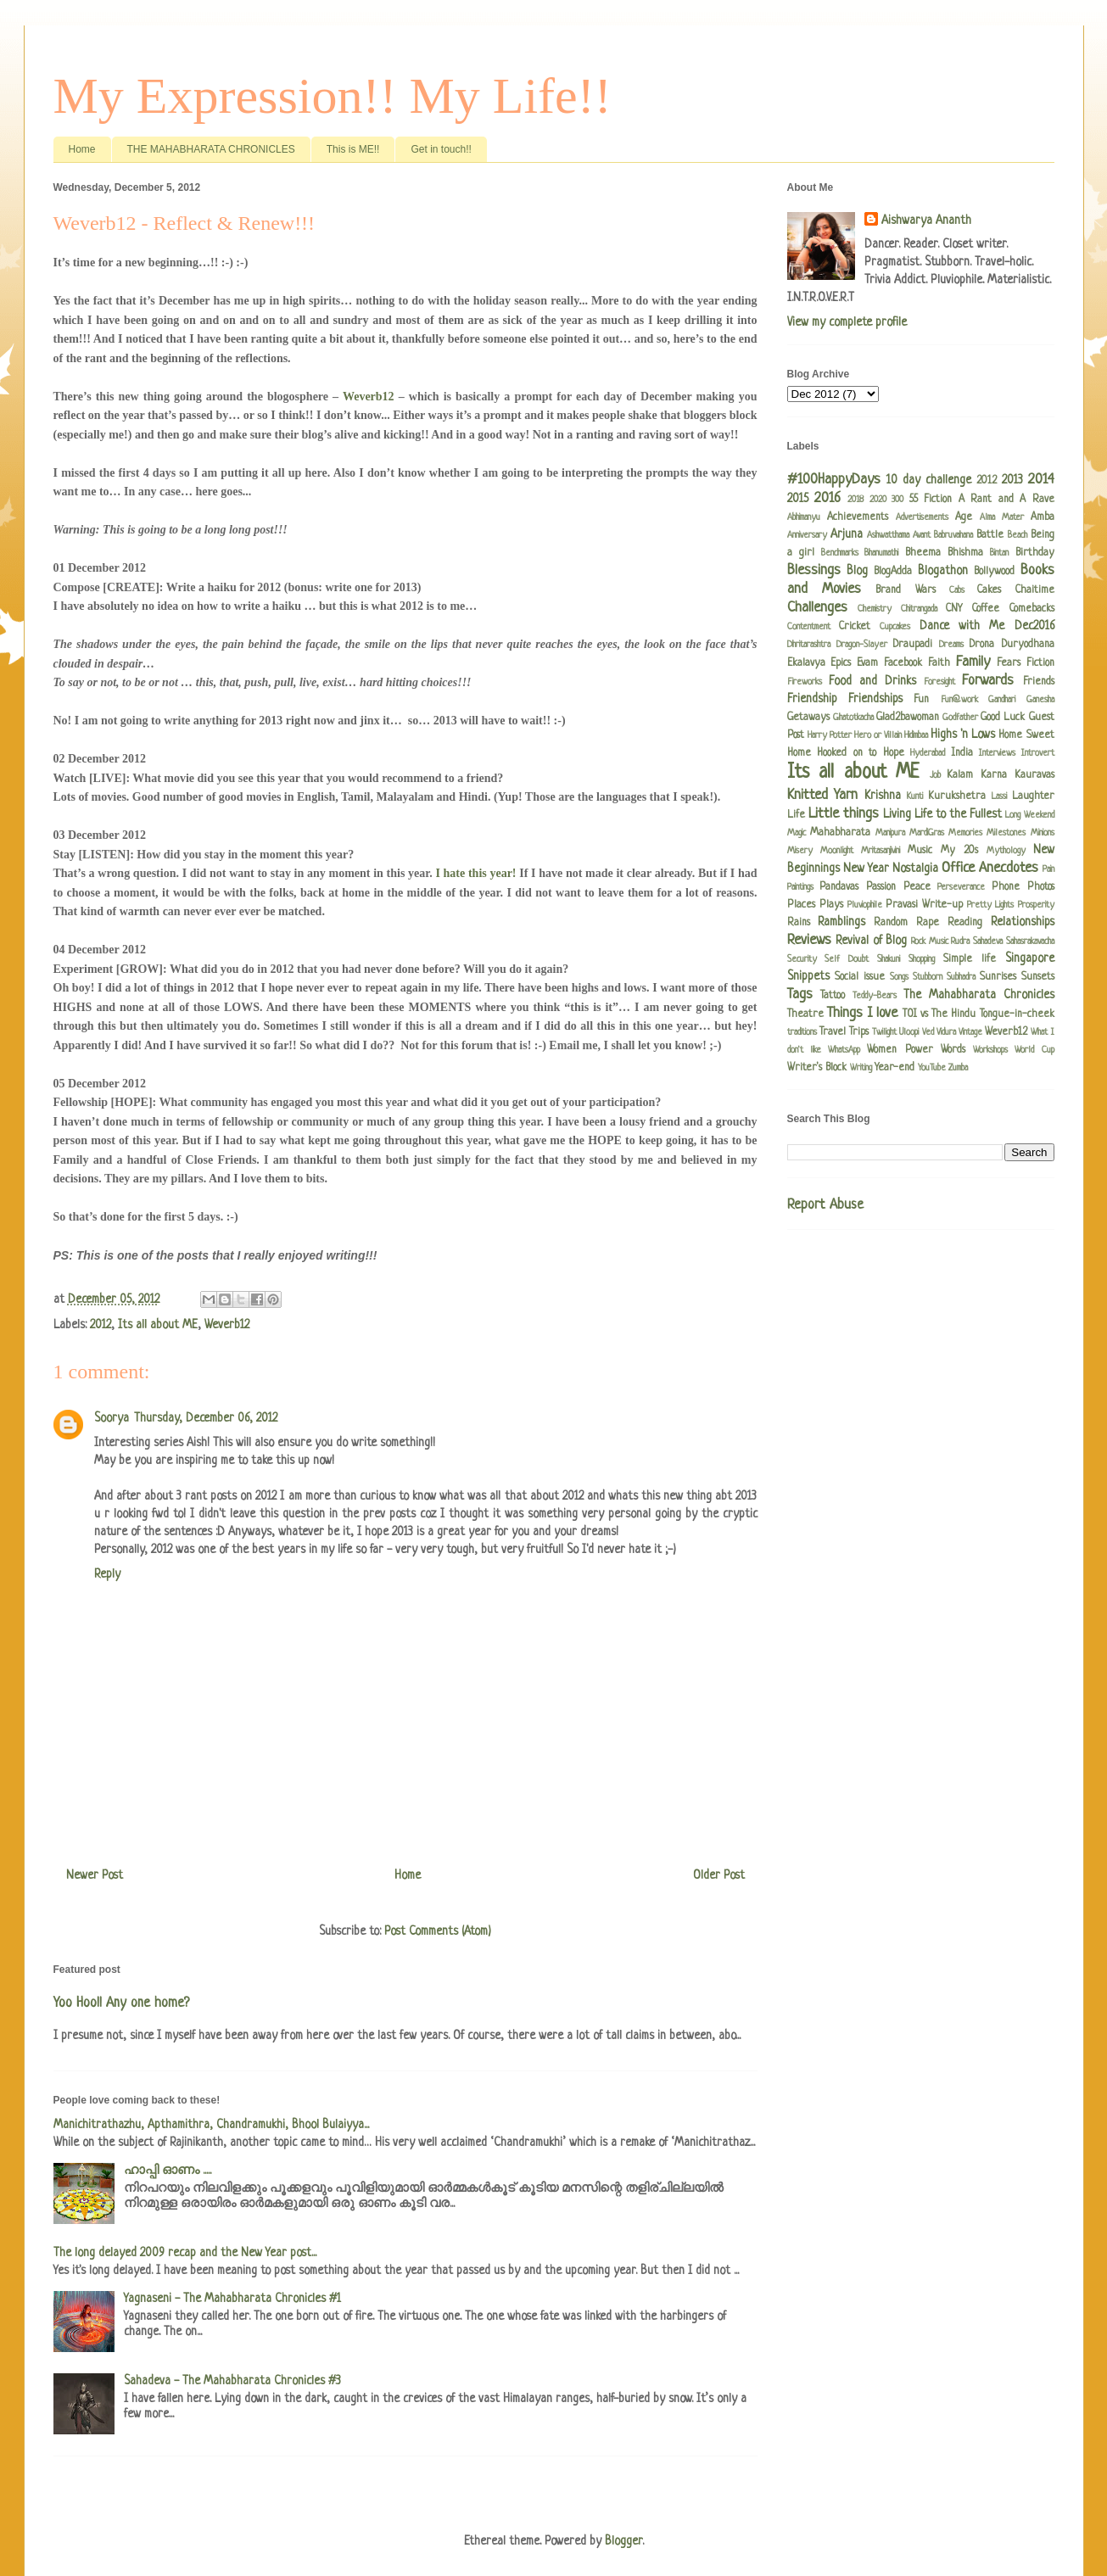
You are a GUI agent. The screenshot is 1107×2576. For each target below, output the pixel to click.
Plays (831, 905)
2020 (877, 500)
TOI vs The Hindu (939, 1014)
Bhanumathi (881, 553)
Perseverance (961, 887)
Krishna (882, 795)
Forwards (988, 681)
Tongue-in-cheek (1017, 1014)
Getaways (808, 718)
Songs (899, 977)
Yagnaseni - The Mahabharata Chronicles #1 (232, 2298)
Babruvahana (953, 535)
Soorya (111, 1418)
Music (920, 851)
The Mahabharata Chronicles (978, 995)
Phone (1006, 887)
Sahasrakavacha (1030, 941)
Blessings (814, 570)
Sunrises (998, 977)
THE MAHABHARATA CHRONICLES (211, 149)
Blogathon (943, 571)
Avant (922, 535)
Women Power (899, 1050)
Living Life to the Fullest (942, 814)
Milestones (1006, 833)
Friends (1038, 682)
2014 (1041, 480)
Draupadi (912, 645)
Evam (867, 663)
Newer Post (94, 1875)
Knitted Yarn (822, 795)
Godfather (960, 717)
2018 (855, 500)
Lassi (999, 796)
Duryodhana (1028, 645)
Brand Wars (905, 590)
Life (796, 815)
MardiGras (926, 833)
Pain (1048, 869)
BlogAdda (893, 572)
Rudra (960, 941)
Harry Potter (830, 735)
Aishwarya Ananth (926, 220)
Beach (1017, 535)
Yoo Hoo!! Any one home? (121, 2003)
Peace (917, 887)
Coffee (985, 609)
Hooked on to (846, 753)
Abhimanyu (803, 517)
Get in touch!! (441, 149)
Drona (982, 645)
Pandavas (838, 887)
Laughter (1033, 796)
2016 (827, 498)
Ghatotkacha (853, 717)
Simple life (969, 959)
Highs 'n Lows (963, 734)
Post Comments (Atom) (437, 1931)
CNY (954, 609)
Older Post (719, 1875)
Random (891, 923)
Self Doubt (847, 959)
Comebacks (1031, 609)
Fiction (1040, 663)
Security (802, 959)
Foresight (939, 682)
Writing (861, 1068)
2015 (797, 499)
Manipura (890, 833)
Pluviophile (864, 905)
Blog (857, 571)
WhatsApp (844, 1050)
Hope (893, 753)
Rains (798, 923)
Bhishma (965, 553)
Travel (832, 1032)
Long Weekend (1029, 815)
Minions (1042, 833)
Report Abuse (825, 1205)
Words (953, 1050)
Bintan (999, 553)
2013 (1012, 480)
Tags (800, 994)
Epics (840, 663)
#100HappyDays (834, 480)
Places (801, 905)
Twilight (884, 1032)
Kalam (960, 775)
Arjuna (846, 534)
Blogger (623, 2541)
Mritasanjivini (880, 851)
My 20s (959, 851)
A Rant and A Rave (1006, 500)
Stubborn (927, 977)
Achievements (857, 517)
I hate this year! (476, 873)
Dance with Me (962, 626)
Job (935, 775)
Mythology (1006, 851)
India (962, 753)
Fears (1008, 663)
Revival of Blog (871, 940)
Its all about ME (158, 1325)
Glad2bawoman (907, 718)
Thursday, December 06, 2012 (205, 1418)
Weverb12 (371, 396)
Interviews (997, 753)
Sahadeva (988, 941)
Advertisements (922, 517)
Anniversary (807, 535)
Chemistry (875, 609)
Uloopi (909, 1032)
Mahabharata (840, 833)
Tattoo (832, 996)
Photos (1040, 887)
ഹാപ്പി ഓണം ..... (167, 2170)
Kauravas (1034, 775)
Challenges (817, 608)
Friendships (875, 699)
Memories (965, 833)
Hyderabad (927, 753)
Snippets (808, 976)
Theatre (805, 1014)
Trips (859, 1032)
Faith (939, 663)
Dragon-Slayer (861, 645)
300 (897, 500)
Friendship (812, 699)
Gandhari (1001, 700)
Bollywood (994, 572)
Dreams (951, 645)
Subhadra (961, 977)
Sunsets (1037, 977)
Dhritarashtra (808, 645)
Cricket (854, 627)
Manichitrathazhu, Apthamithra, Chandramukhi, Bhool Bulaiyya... (211, 2125)
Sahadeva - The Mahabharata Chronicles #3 (232, 2381)
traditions (802, 1032)
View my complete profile (847, 322)
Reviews (809, 940)
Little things (843, 814)
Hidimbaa (916, 735)
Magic (796, 833)
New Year (866, 868)
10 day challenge (928, 480)
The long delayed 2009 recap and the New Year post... (184, 2253)
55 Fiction (930, 500)
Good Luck (1003, 718)
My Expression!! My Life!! (332, 96)
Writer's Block (817, 1068)
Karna (994, 775)
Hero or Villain (878, 735)
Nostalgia (915, 868)
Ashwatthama (888, 535)
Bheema (923, 553)
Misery (800, 851)
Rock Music (929, 941)
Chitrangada (919, 609)
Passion (881, 887)
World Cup (1034, 1050)
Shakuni (888, 959)
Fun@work (959, 700)
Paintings (800, 887)
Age (963, 517)
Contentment (808, 627)
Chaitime (1034, 590)
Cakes (989, 590)
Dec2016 (1034, 626)
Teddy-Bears (875, 996)
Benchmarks (839, 553)
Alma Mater (1002, 517)
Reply (107, 1574)
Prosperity (1036, 905)
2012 (100, 1325)
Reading (965, 923)
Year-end (894, 1068)
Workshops (990, 1050)
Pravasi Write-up (924, 905)
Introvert (1037, 753)
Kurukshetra (957, 796)
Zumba (958, 1068)
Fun (921, 700)
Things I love (862, 1013)
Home (82, 149)
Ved (928, 1032)
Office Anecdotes (990, 868)
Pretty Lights (990, 905)
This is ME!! (353, 149)
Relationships (1022, 922)
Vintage (970, 1032)
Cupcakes (895, 627)
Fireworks (804, 682)
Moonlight (836, 851)
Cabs (956, 590)
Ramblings (841, 922)
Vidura (946, 1032)
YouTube (932, 1068)
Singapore (1029, 958)
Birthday (1034, 553)
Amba (1042, 517)
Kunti (915, 796)
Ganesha (1040, 700)
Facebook (903, 663)
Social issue (860, 977)
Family (973, 662)
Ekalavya (806, 663)
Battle (990, 535)
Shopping (922, 959)
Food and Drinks (872, 681)
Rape (927, 923)
